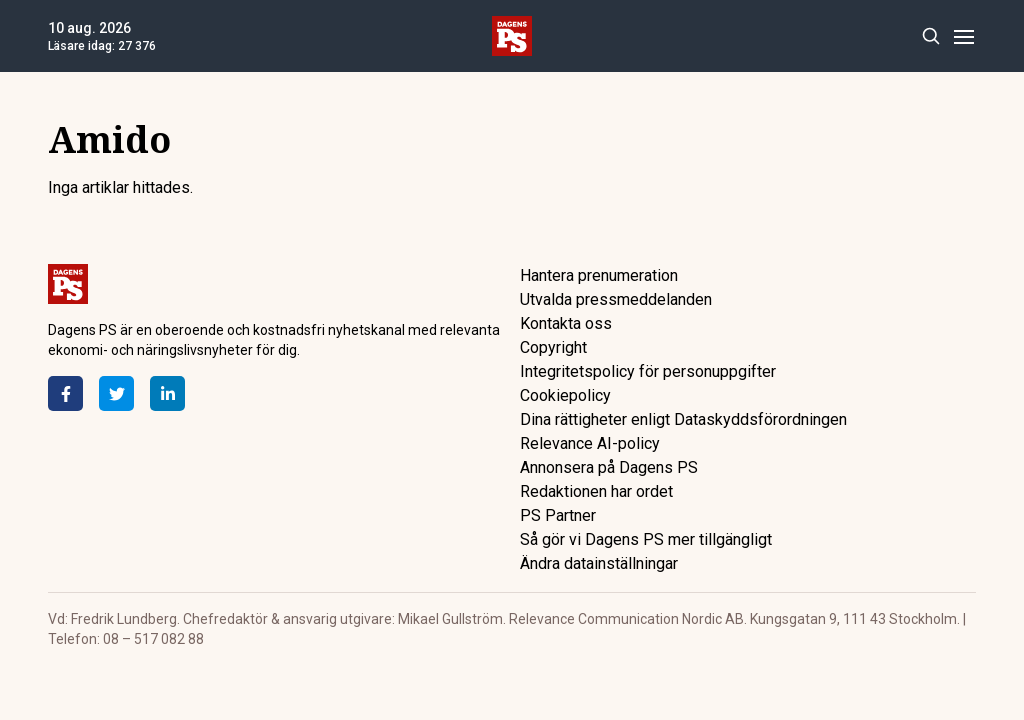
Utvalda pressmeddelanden (616, 299)
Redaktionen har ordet (596, 491)
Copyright (553, 347)
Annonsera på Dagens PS (609, 467)
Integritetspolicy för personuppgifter (648, 371)
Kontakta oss (566, 323)
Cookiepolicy (565, 395)
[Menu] (963, 36)
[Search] (930, 36)
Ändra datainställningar (599, 563)
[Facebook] (65, 393)
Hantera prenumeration (599, 275)
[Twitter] (116, 393)
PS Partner (558, 515)
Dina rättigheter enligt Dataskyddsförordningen (683, 419)
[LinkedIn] (167, 393)
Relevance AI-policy (590, 443)
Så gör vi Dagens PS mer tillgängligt (646, 539)
